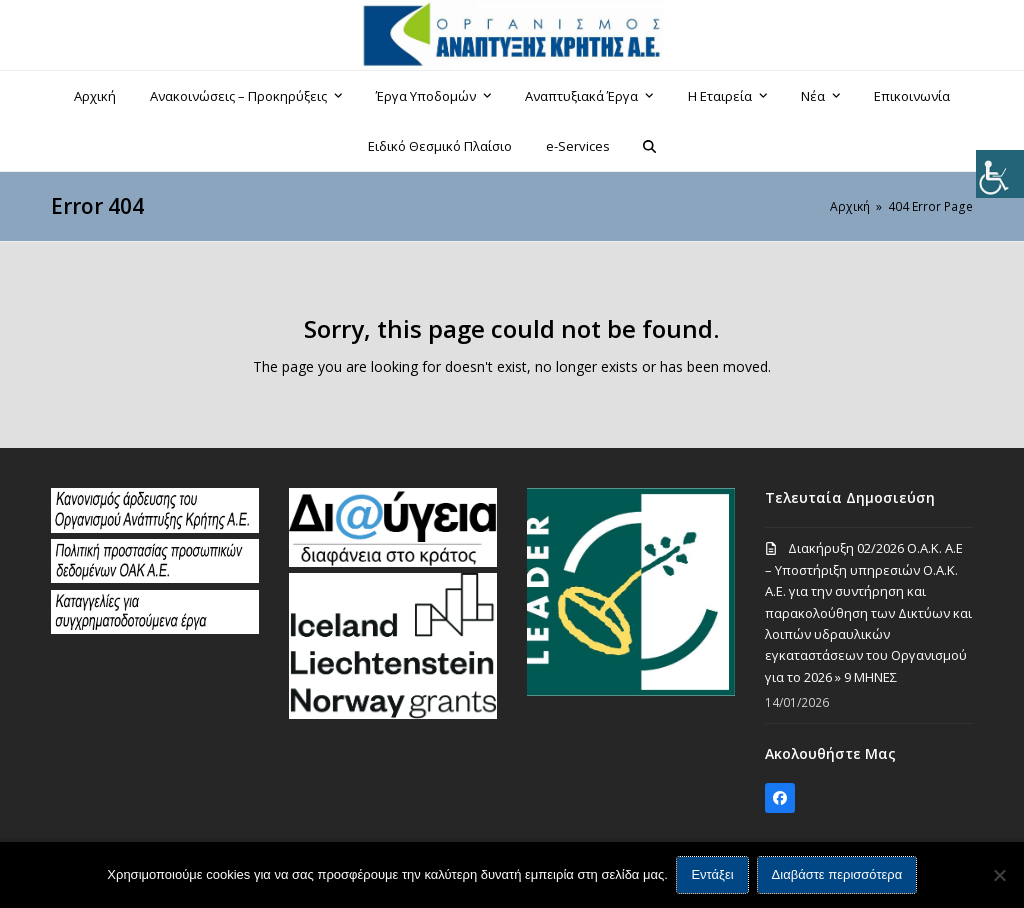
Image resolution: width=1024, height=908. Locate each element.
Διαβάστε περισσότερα (837, 875)
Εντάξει (713, 875)
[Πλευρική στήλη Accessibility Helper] (1000, 174)
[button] (650, 146)
